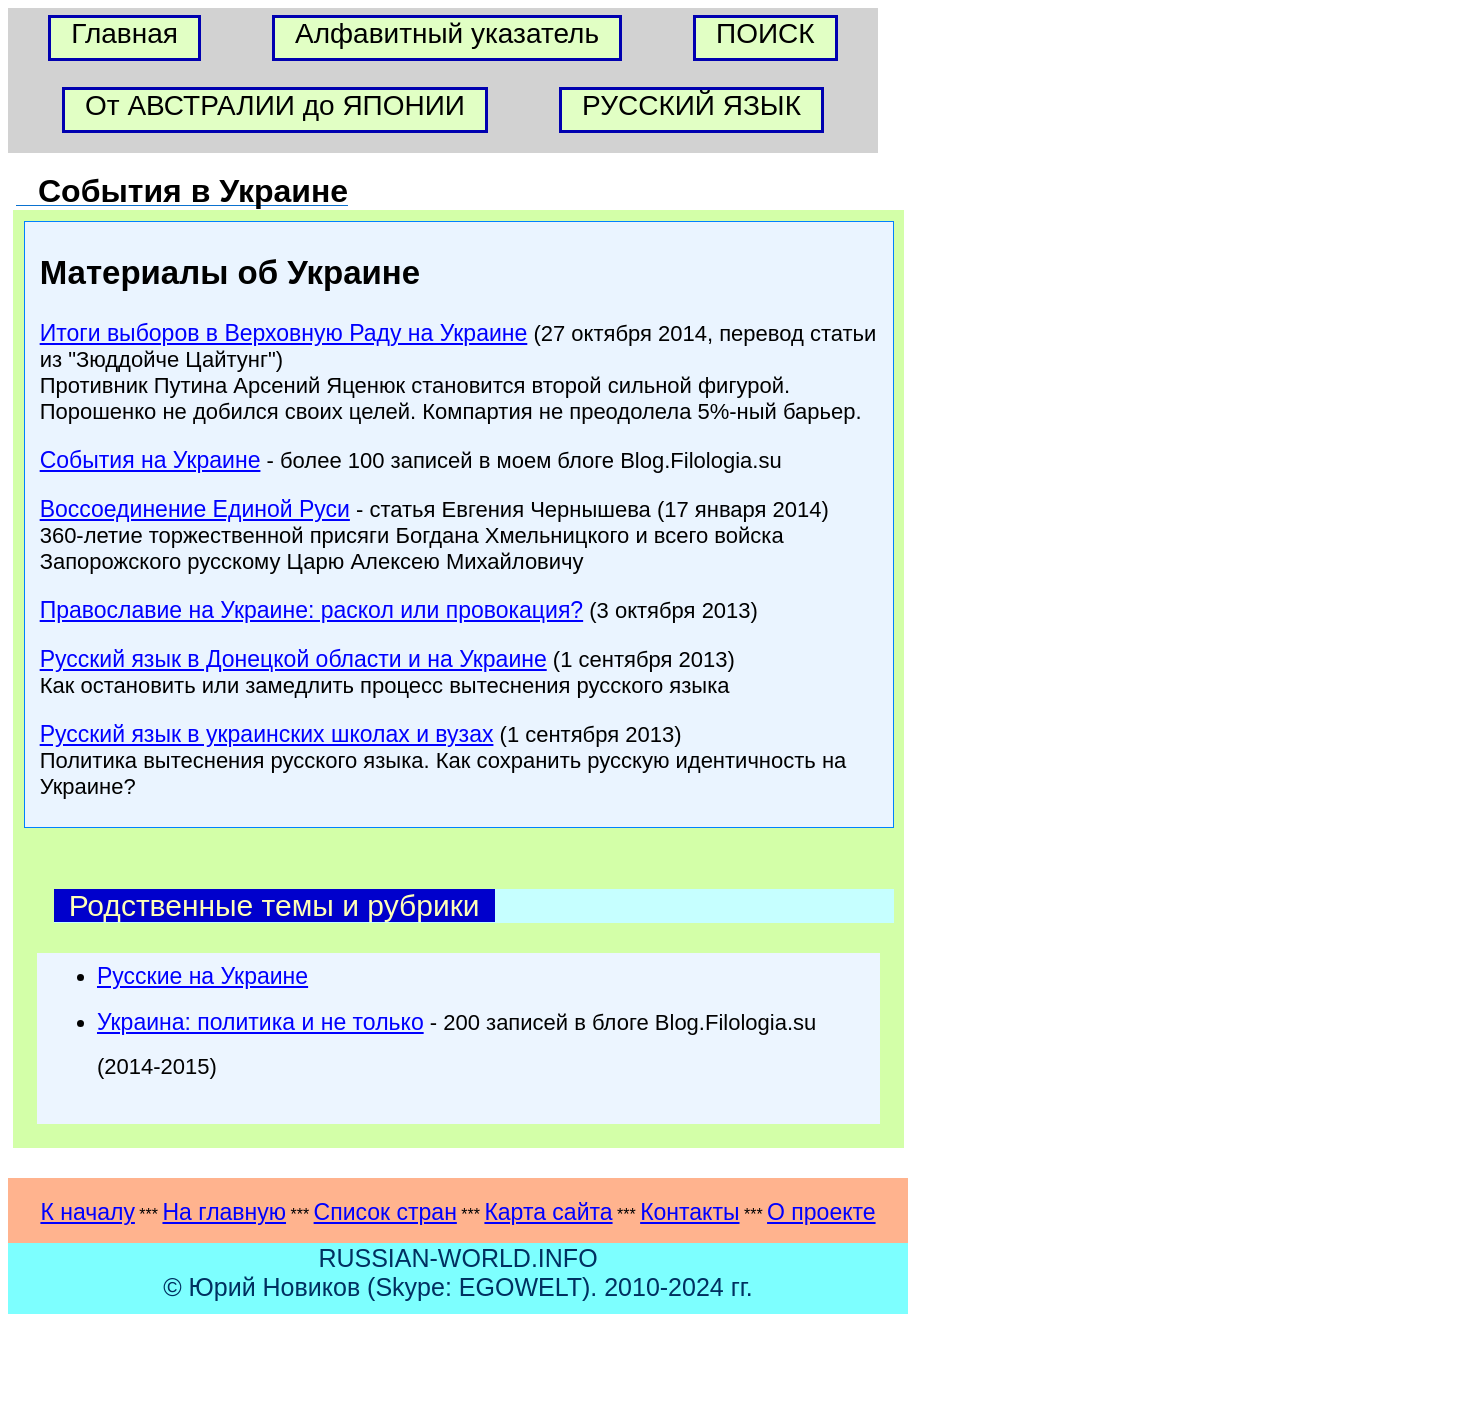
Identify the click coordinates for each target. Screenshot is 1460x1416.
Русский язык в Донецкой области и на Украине (293, 659)
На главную (224, 1212)
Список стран (385, 1212)
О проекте (821, 1212)
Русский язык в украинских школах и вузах (267, 734)
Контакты (689, 1212)
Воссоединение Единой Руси (195, 509)
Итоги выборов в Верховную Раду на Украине (284, 333)
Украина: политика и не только (260, 1022)
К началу (87, 1212)
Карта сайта (548, 1212)
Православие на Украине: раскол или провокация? (311, 610)
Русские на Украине (202, 976)
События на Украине (150, 460)
